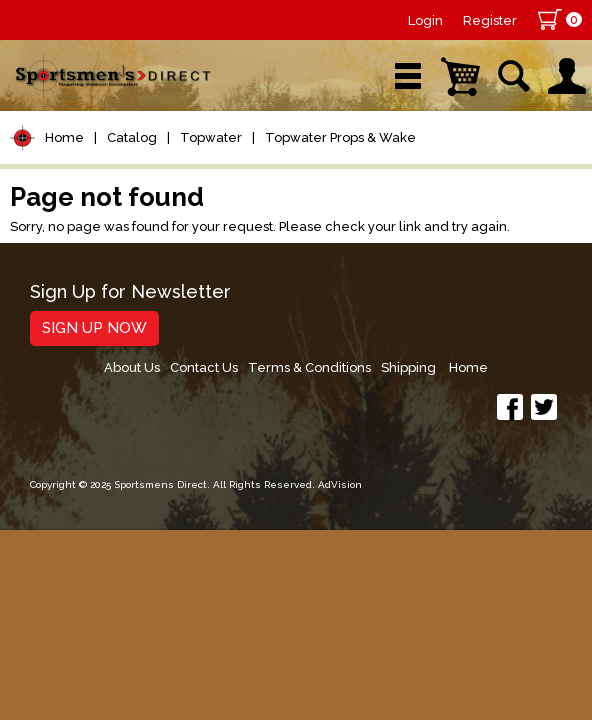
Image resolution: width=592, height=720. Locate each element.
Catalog (132, 137)
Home (64, 137)
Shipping (408, 367)
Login (425, 20)
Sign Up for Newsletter (130, 292)
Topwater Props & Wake (340, 137)
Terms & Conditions (309, 367)
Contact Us (204, 367)
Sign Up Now (94, 328)
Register (490, 20)
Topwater (211, 137)
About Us (132, 367)
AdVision (340, 484)
